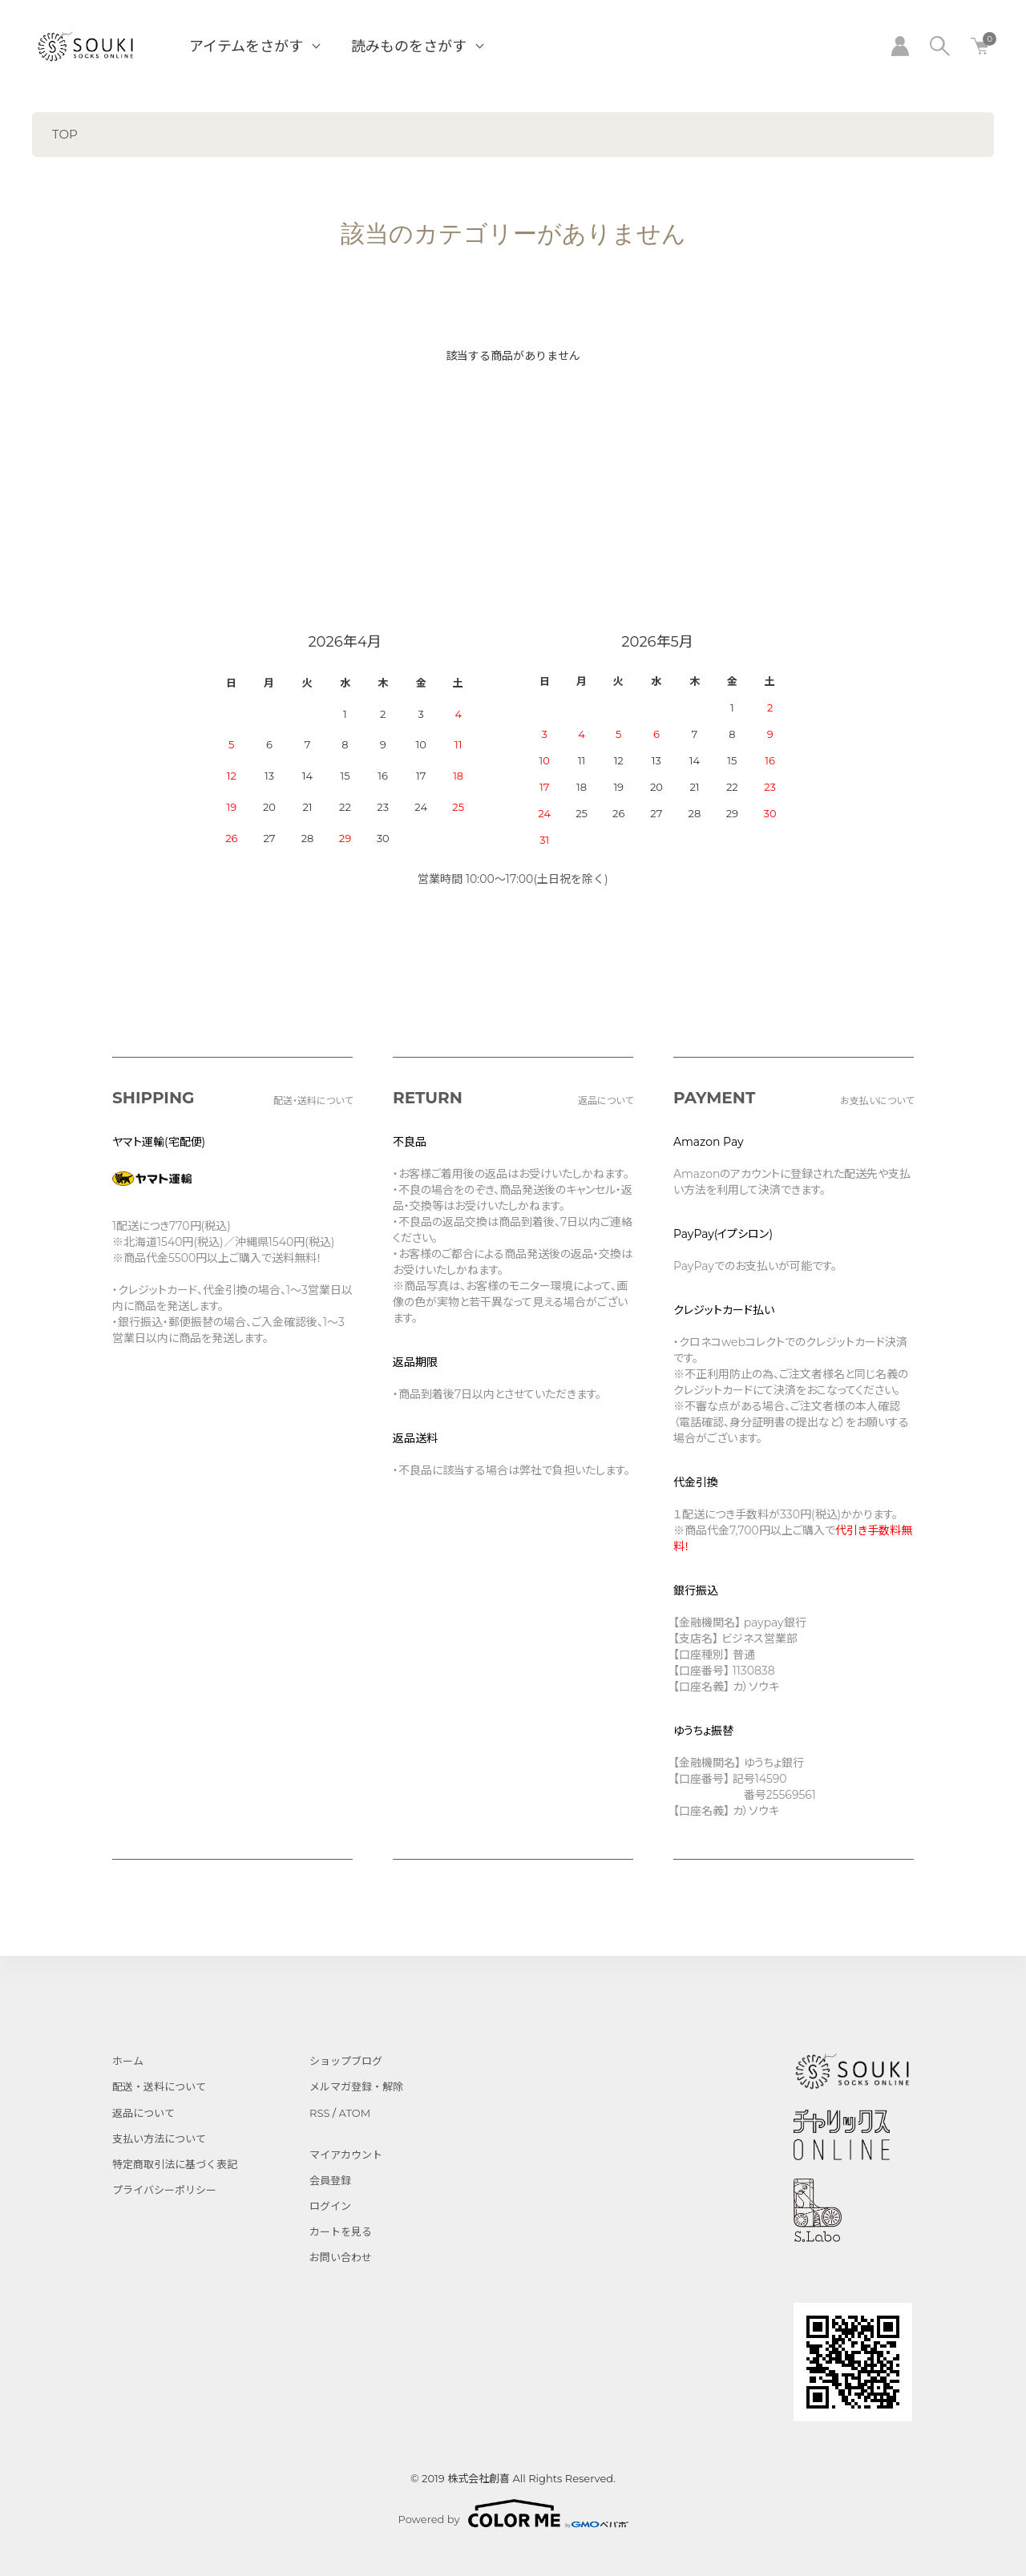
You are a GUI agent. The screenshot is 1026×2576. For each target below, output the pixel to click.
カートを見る (340, 2231)
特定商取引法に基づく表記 (174, 2164)
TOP (65, 134)
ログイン (330, 2205)
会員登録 (330, 2180)
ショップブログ (345, 2060)
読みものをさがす (409, 46)
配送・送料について (159, 2086)
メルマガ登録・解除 (356, 2086)
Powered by (513, 2513)
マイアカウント (345, 2154)
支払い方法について (159, 2138)
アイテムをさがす (246, 46)
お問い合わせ (340, 2257)
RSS (319, 2112)
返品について (143, 2112)
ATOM (355, 2112)
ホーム (127, 2060)
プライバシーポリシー (164, 2189)
